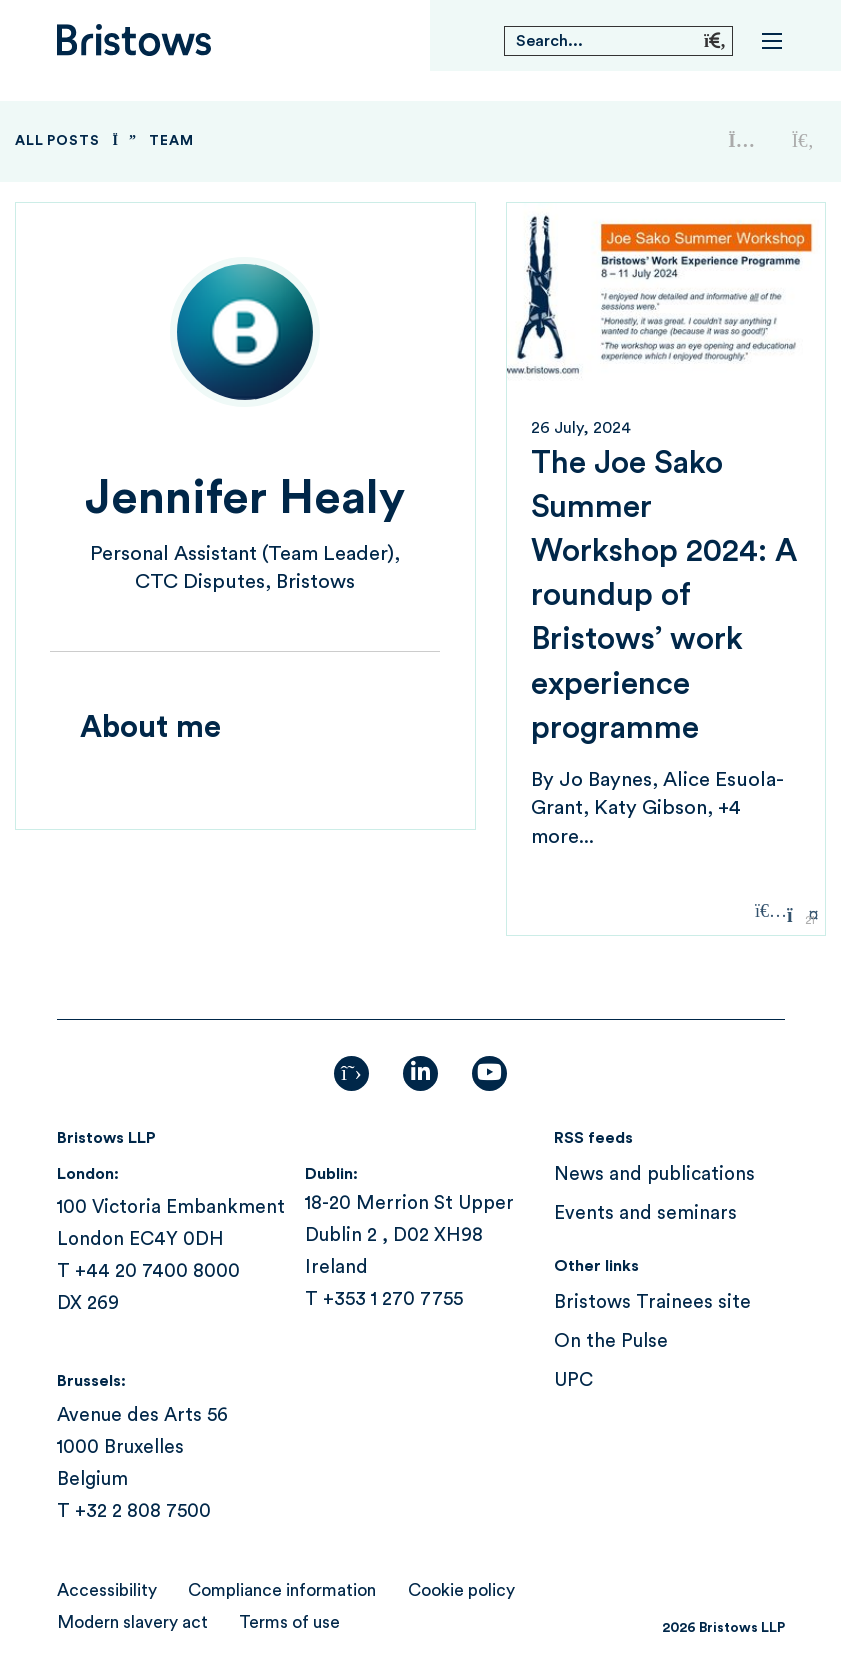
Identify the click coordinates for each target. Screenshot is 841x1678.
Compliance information (282, 1590)
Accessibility (107, 1590)
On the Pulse (611, 1341)
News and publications (654, 1174)
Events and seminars (645, 1213)
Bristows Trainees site (652, 1302)
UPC (573, 1380)
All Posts (57, 141)
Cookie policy (461, 1590)
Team (171, 141)
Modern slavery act (132, 1622)
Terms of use (289, 1622)
